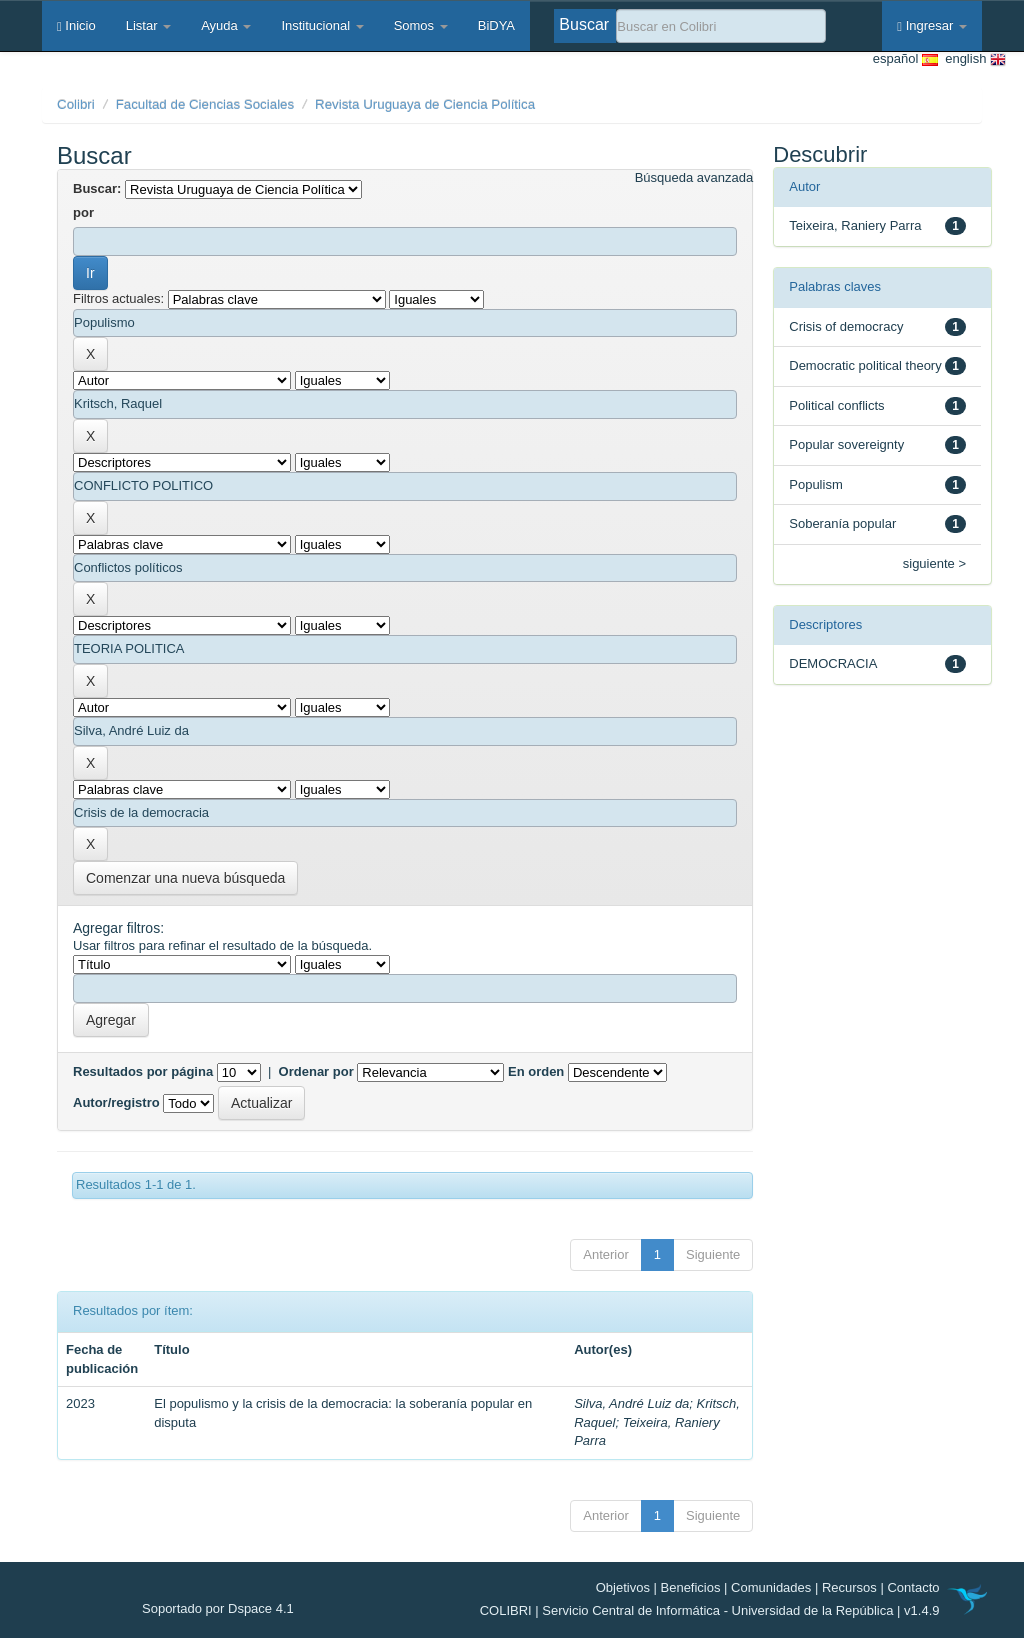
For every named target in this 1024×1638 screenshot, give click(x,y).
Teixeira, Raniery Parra (855, 225)
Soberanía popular (842, 523)
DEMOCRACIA (833, 663)
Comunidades (771, 1587)
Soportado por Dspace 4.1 (218, 1608)
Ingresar (932, 25)
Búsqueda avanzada (694, 177)
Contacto (913, 1587)
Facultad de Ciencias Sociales (205, 104)
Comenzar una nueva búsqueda (185, 878)
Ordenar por (316, 1071)
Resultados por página (143, 1071)
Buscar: (97, 188)
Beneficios (691, 1587)
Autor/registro (116, 1102)
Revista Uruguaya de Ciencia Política (425, 104)
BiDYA (496, 25)
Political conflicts (836, 405)
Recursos (849, 1587)
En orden (536, 1071)
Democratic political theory (865, 365)
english (972, 59)
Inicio (76, 25)
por (83, 212)
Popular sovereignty (846, 444)
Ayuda (226, 25)
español (905, 59)
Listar (148, 25)
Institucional (322, 25)
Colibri (76, 104)
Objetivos (623, 1587)
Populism (815, 484)
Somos (421, 25)
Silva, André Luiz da (631, 1403)
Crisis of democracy (846, 326)
